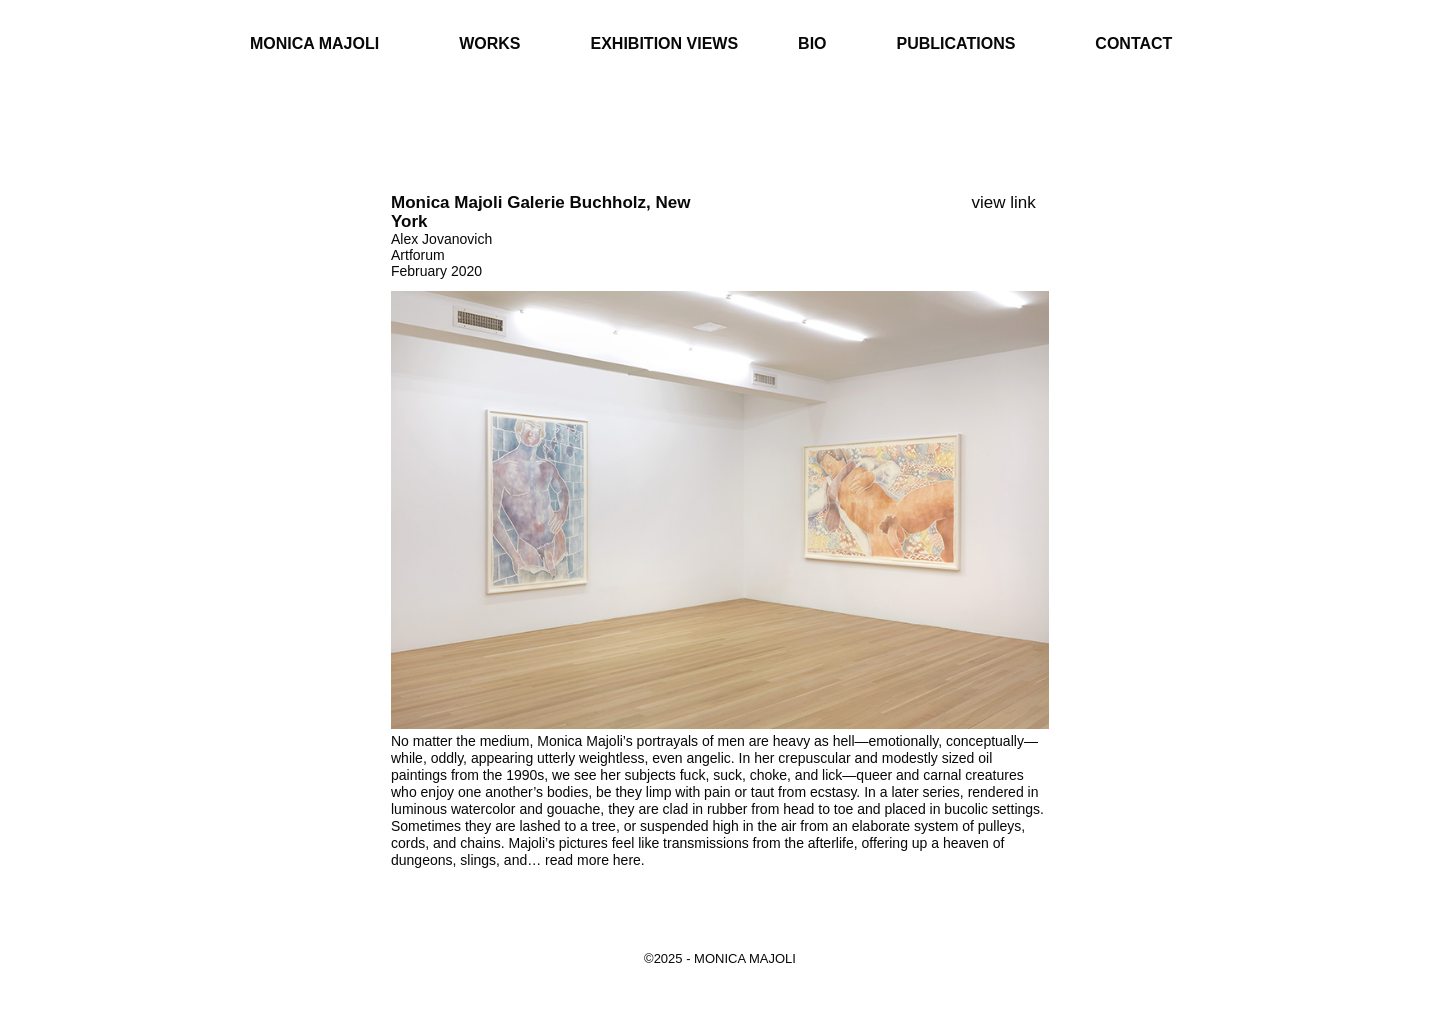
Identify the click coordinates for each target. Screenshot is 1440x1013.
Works (489, 43)
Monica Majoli (314, 43)
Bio (812, 43)
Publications (956, 43)
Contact (1133, 43)
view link (1004, 202)
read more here (593, 860)
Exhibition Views (665, 43)
